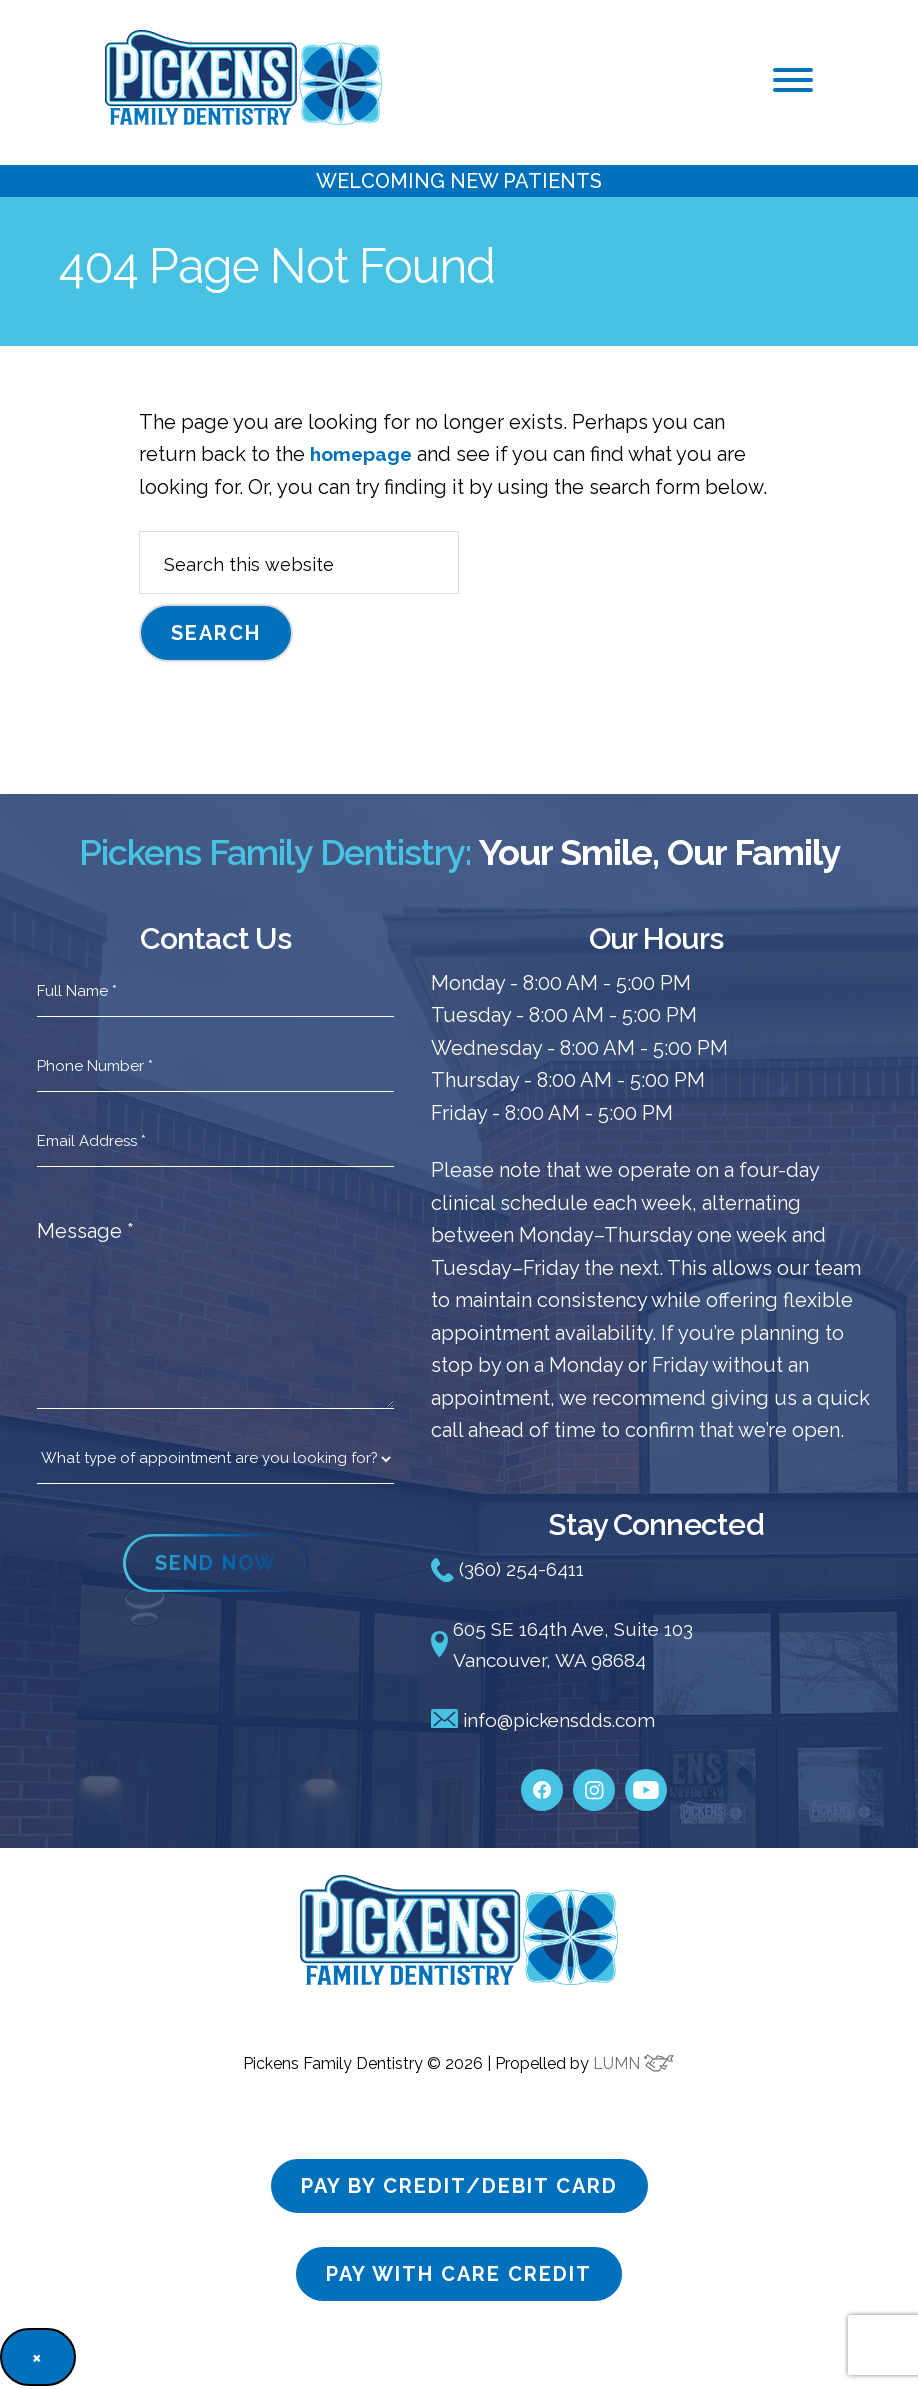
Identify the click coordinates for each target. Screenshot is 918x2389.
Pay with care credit (459, 2277)
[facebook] (542, 1783)
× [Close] (38, 2360)
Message (85, 1231)
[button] (793, 80)
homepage (363, 454)
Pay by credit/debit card (459, 2189)
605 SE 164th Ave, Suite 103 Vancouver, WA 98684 (569, 1646)
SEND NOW (216, 1563)
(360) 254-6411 (511, 1569)
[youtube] (646, 1783)
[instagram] (594, 1783)
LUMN (633, 2066)
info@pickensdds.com (550, 1723)
